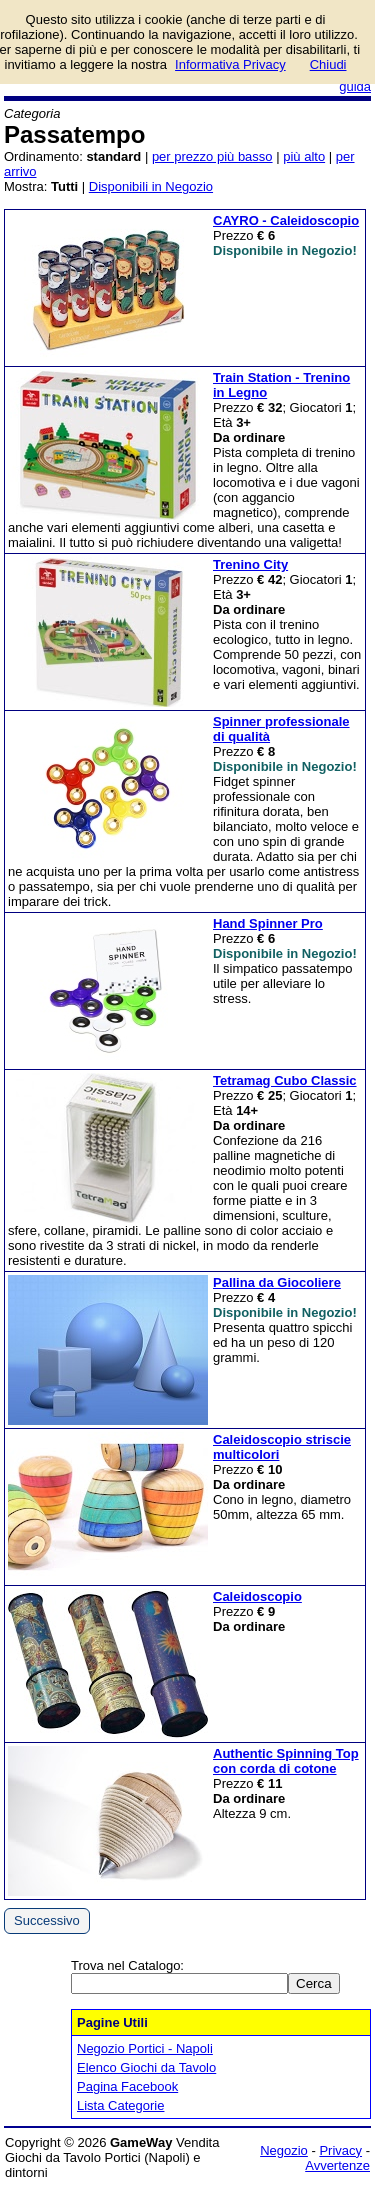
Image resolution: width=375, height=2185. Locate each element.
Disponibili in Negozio (151, 186)
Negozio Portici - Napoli (145, 2048)
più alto (304, 156)
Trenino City (250, 564)
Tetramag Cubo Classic (285, 1080)
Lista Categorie (120, 2105)
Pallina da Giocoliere (277, 1282)
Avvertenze (337, 2165)
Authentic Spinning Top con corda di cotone (286, 1761)
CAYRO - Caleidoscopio (286, 220)
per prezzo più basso (212, 156)
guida (355, 86)
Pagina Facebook (127, 2086)
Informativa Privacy (230, 64)
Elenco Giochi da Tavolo (146, 2067)
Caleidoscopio (257, 1596)
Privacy (340, 2150)
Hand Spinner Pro (268, 923)
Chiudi (328, 64)
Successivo (47, 1920)
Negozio (284, 2150)
